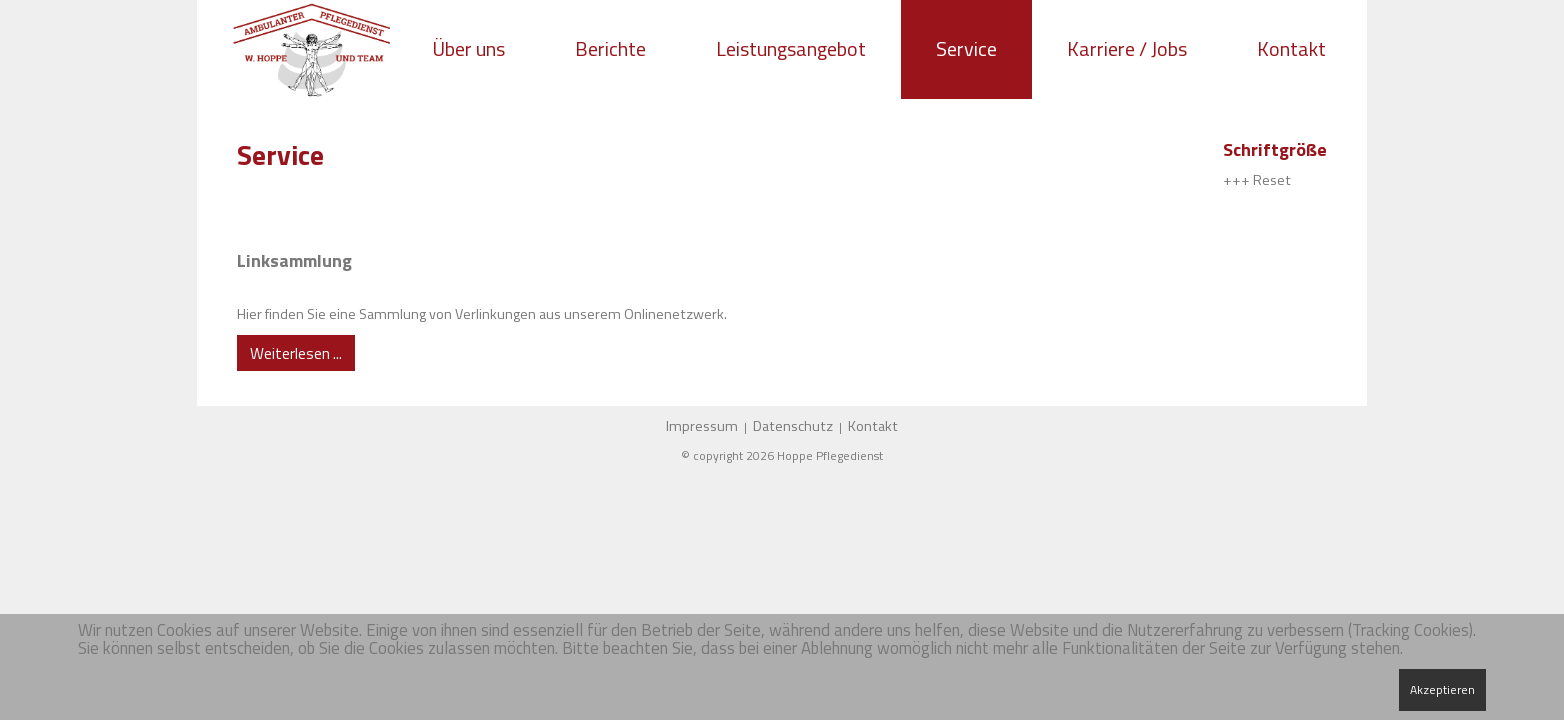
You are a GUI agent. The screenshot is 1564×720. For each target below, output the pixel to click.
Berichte (610, 48)
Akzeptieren (1442, 689)
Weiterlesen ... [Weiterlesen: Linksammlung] (296, 353)
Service (966, 48)
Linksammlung (294, 260)
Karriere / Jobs (1127, 48)
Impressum (702, 426)
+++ (1236, 180)
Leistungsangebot (791, 48)
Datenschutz (793, 426)
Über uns (468, 48)
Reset (1272, 180)
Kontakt (1291, 48)
